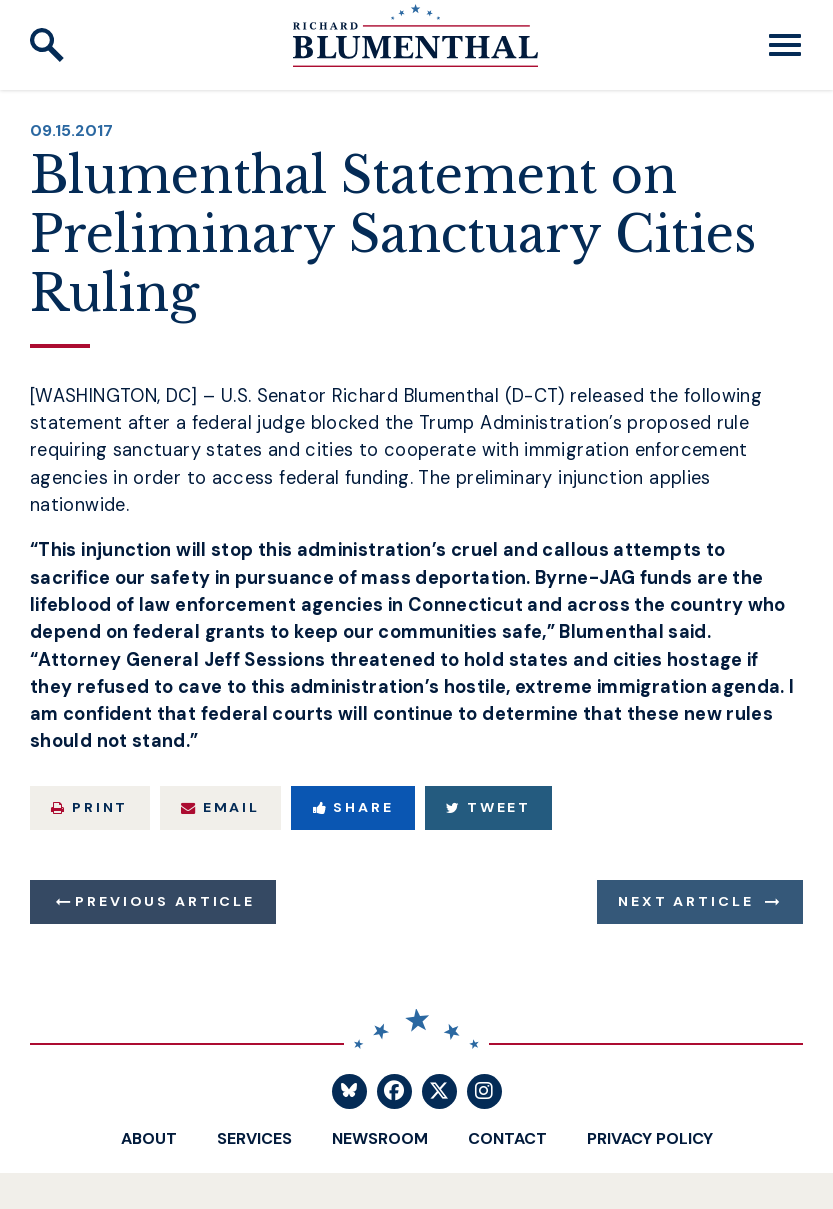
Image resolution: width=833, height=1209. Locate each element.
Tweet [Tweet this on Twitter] (488, 807)
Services (254, 1138)
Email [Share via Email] (220, 807)
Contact (507, 1138)
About (149, 1138)
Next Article (685, 901)
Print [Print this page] (89, 807)
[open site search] (47, 45)
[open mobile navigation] (785, 45)
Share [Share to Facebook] (353, 807)
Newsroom (380, 1138)
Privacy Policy (650, 1138)
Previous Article (164, 901)
